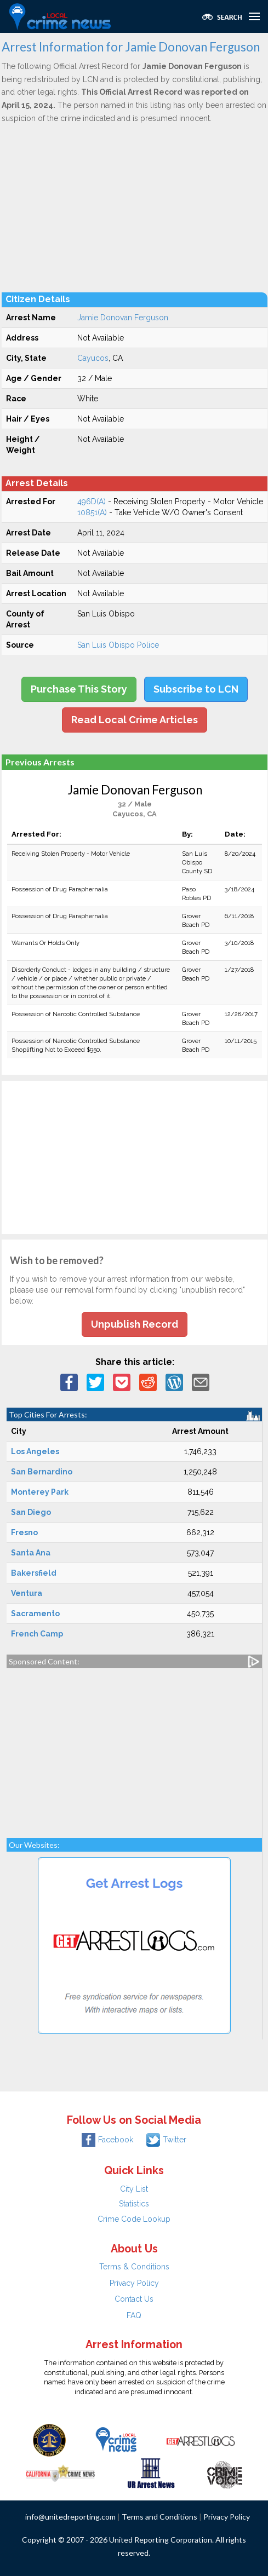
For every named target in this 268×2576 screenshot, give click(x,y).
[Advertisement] (134, 207)
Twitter (166, 2139)
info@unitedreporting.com (70, 2516)
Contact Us (134, 2299)
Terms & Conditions (134, 2266)
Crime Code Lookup (134, 2219)
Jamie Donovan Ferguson (122, 317)
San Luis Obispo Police (118, 645)
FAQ (134, 2315)
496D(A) (91, 501)
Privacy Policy (134, 2283)
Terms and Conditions (159, 2516)
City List (134, 2189)
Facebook (107, 2139)
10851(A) (92, 512)
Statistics (134, 2203)
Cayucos (93, 358)
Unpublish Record (134, 1324)
